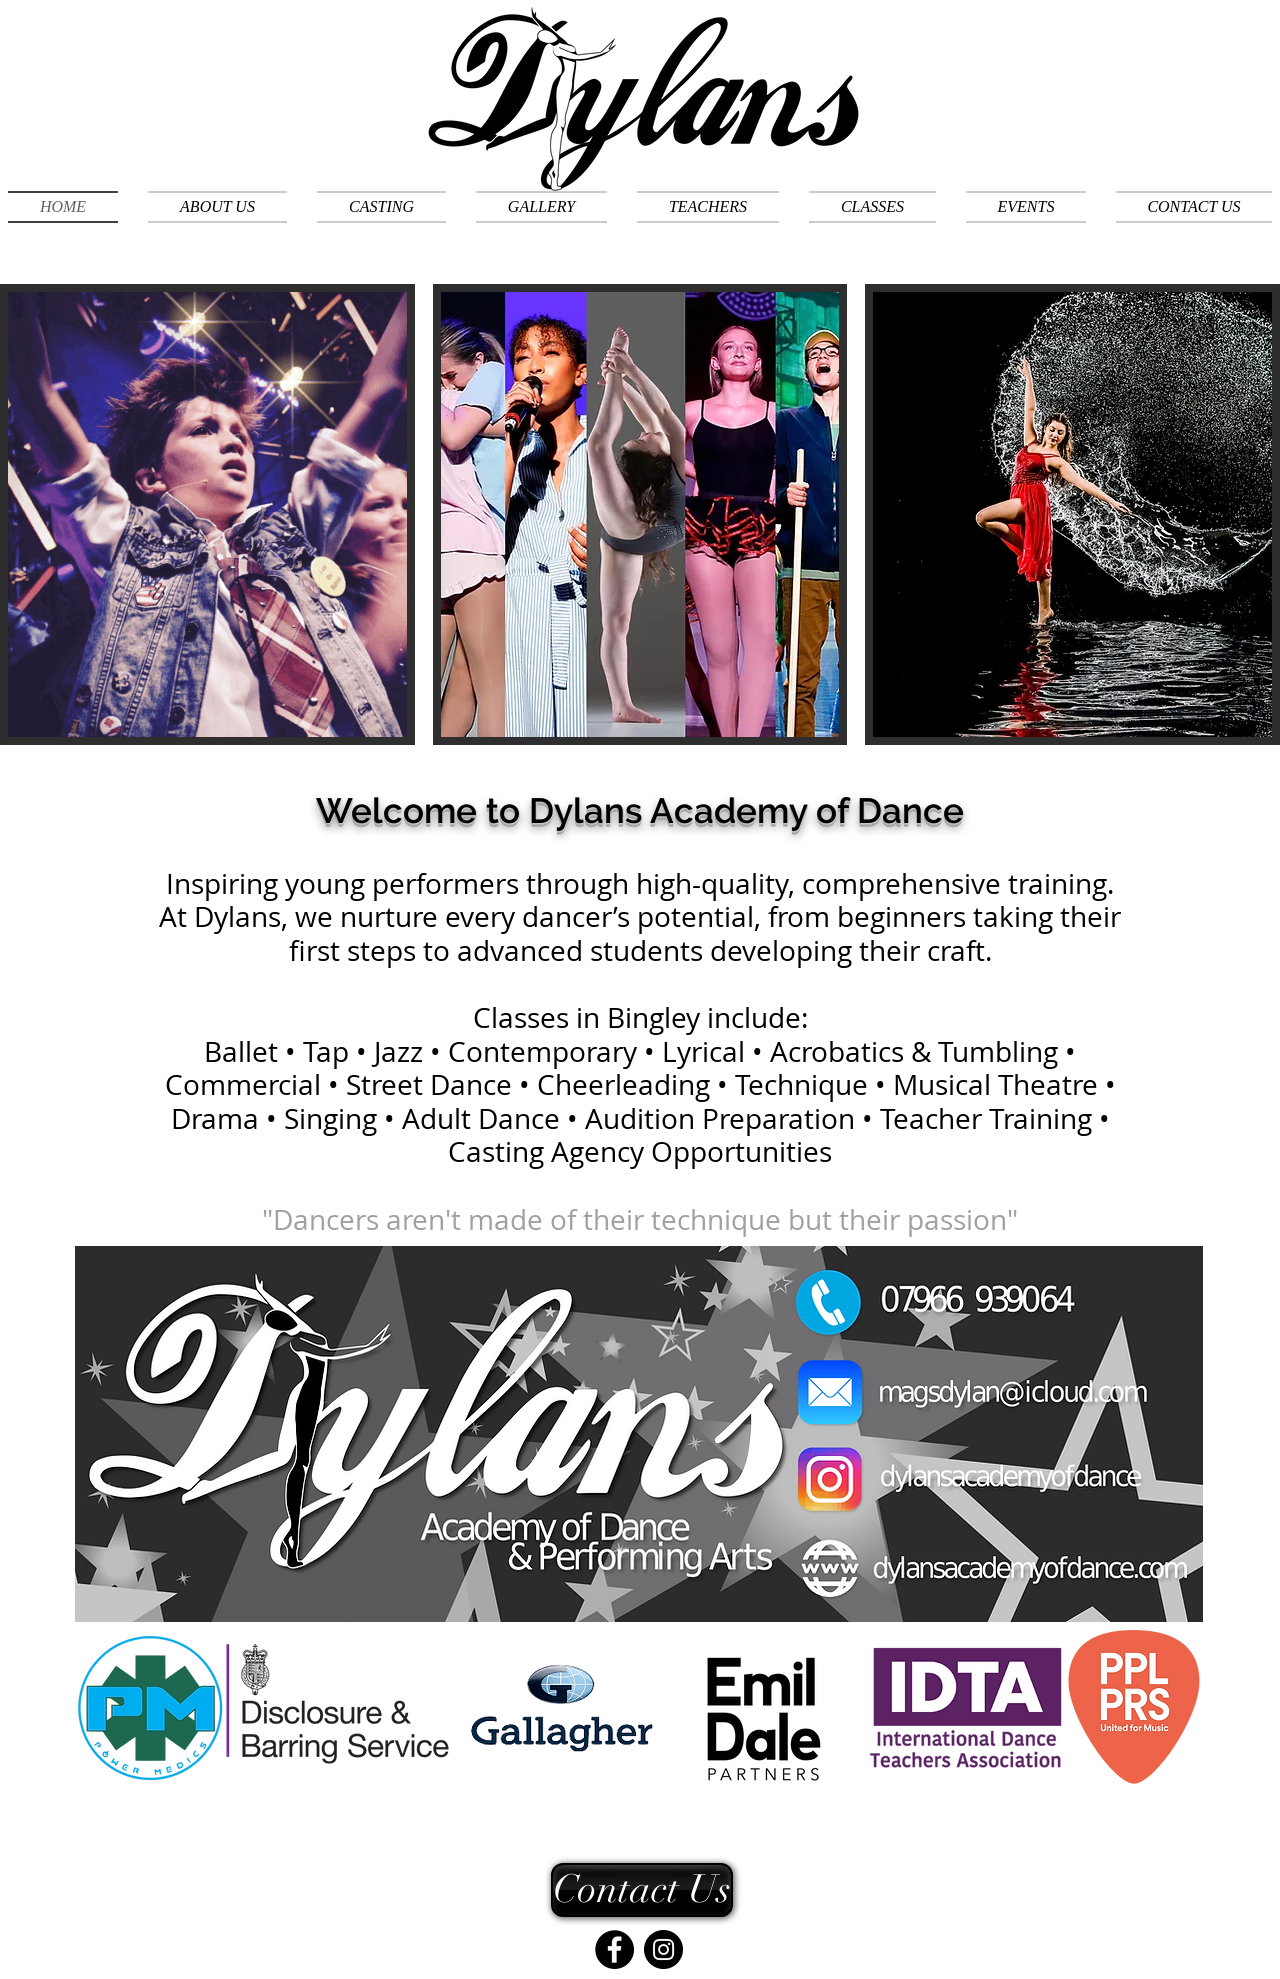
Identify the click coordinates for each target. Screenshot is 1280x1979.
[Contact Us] (642, 1890)
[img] (207, 556)
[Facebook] (614, 1949)
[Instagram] (663, 1949)
